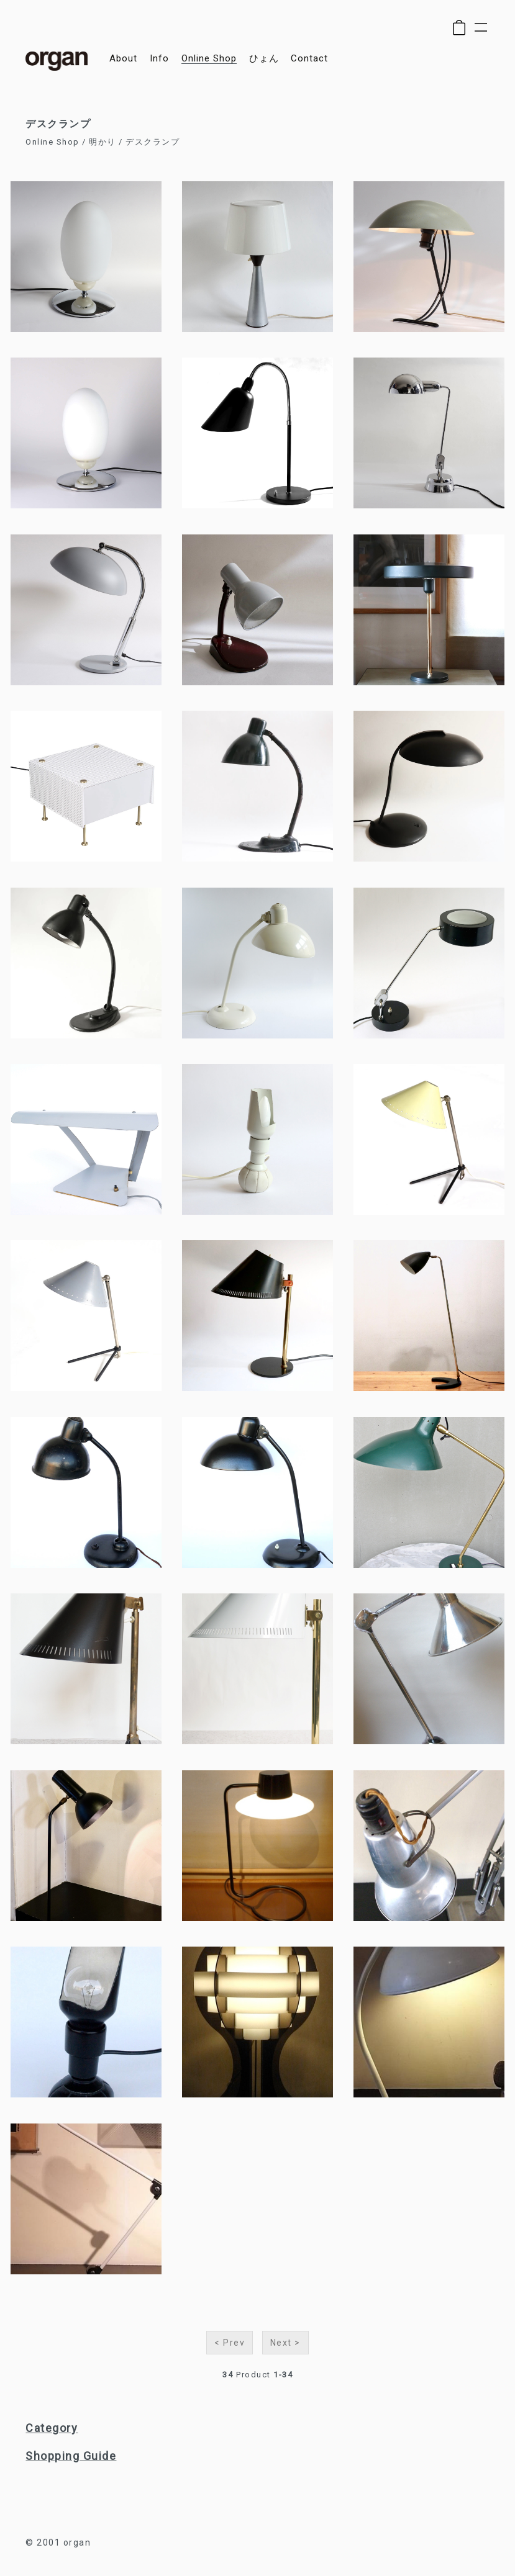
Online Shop (52, 141)
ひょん (264, 58)
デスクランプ (152, 141)
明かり (102, 141)
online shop (209, 58)
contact (309, 58)
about (123, 58)
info (159, 58)
